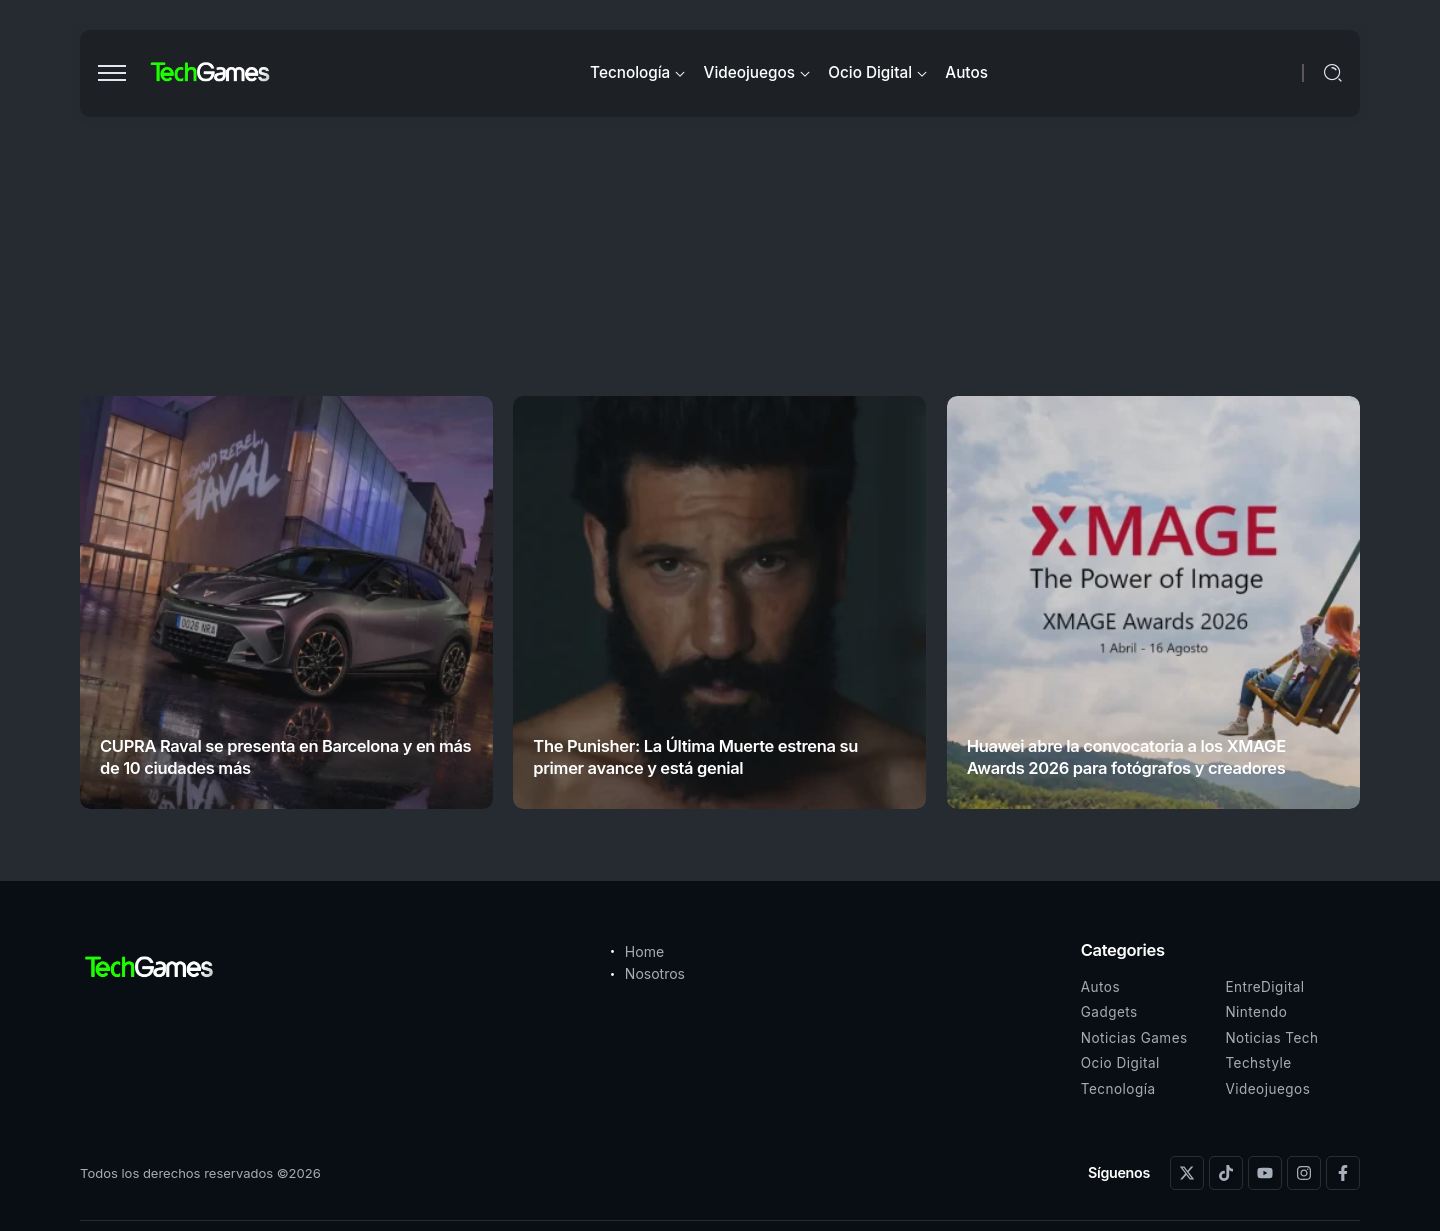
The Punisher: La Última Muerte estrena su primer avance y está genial (695, 756)
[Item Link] (286, 602)
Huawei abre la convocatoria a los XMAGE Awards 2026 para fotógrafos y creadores (1126, 756)
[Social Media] (1187, 1173)
